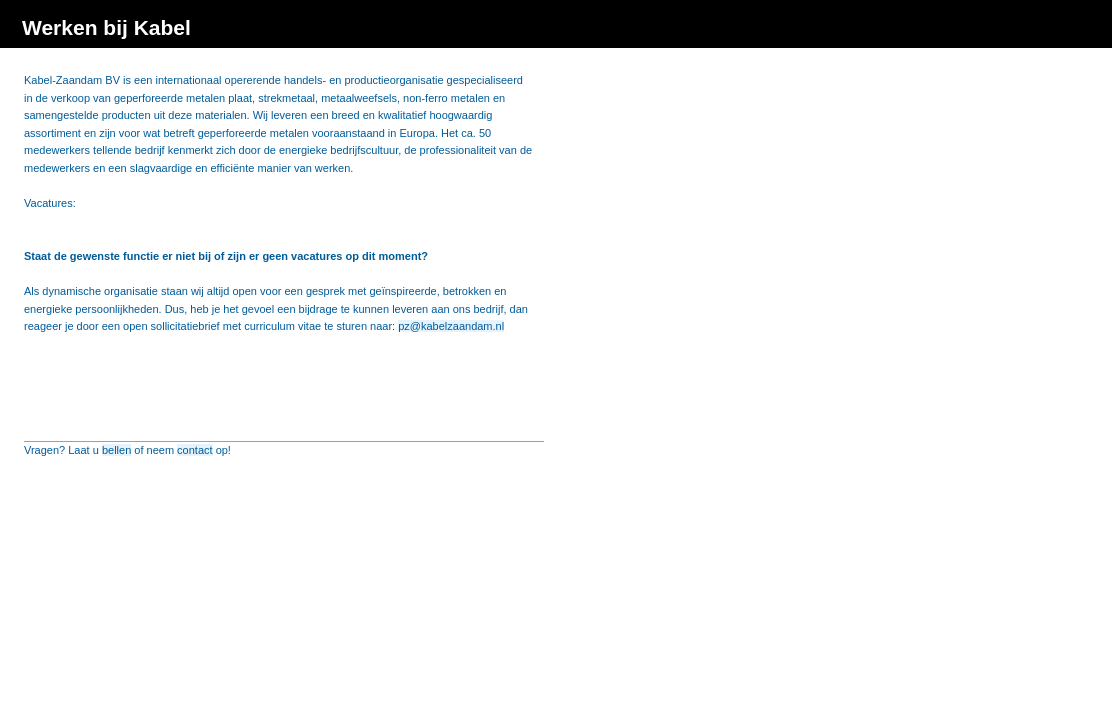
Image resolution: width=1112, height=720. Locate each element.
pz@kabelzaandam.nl (451, 326)
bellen (116, 450)
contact (194, 450)
